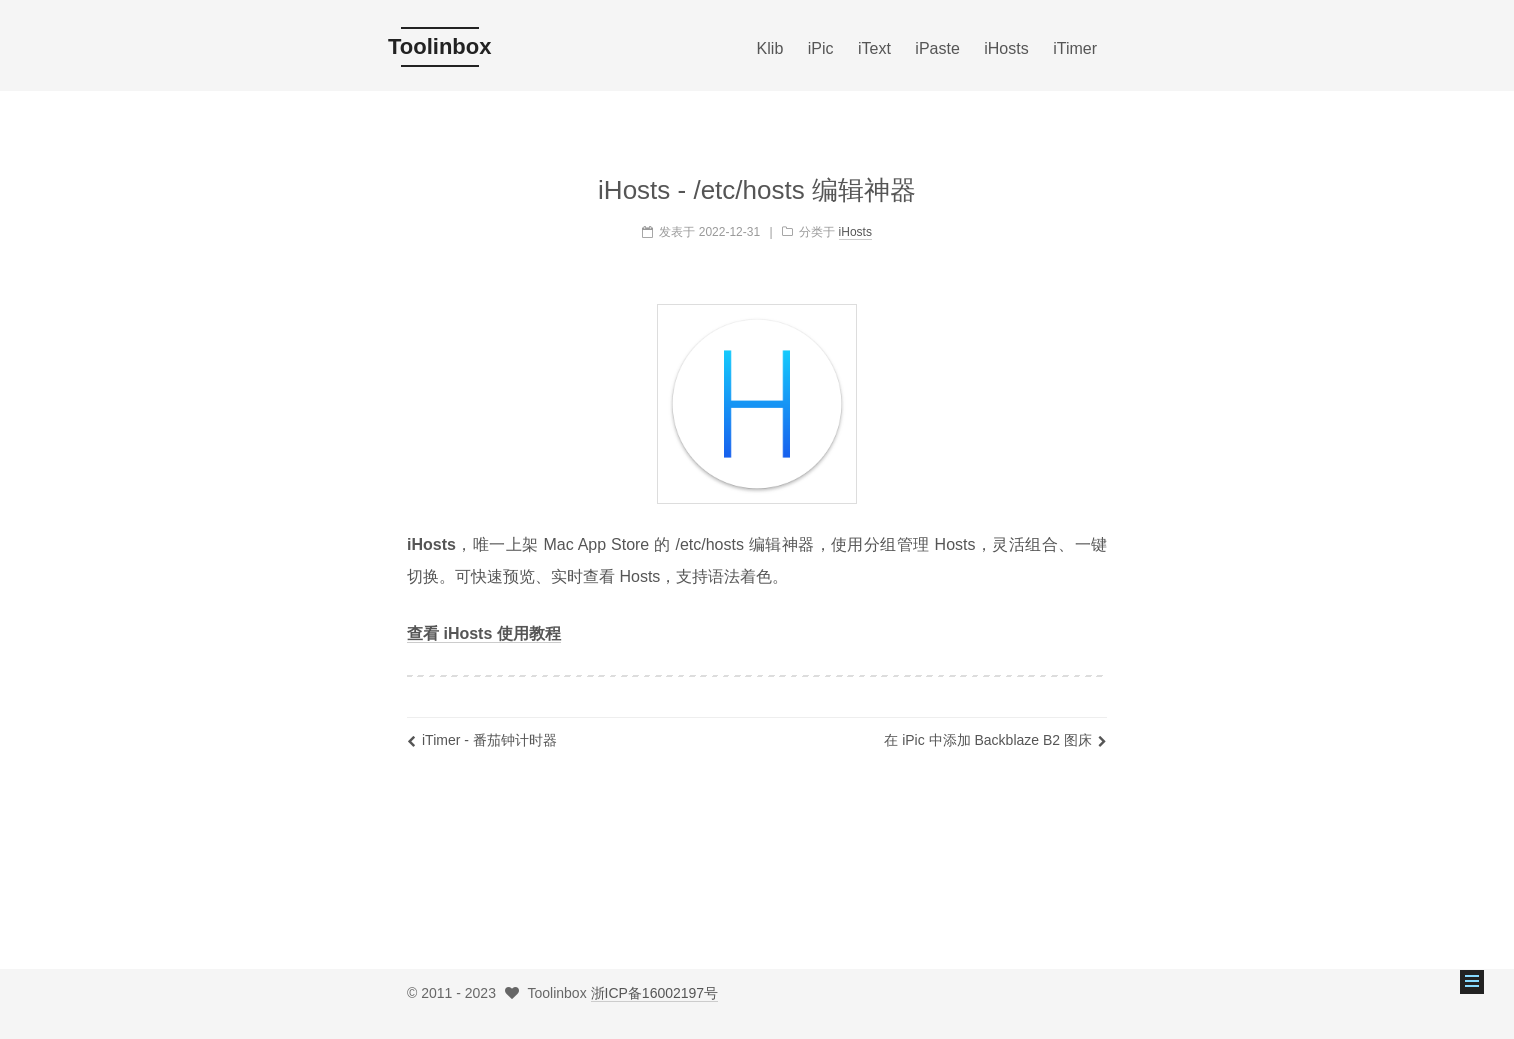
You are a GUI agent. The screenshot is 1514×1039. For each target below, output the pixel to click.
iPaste (937, 48)
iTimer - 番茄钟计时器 (482, 740)
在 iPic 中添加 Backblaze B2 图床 (995, 740)
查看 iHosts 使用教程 (484, 633)
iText (874, 48)
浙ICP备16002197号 (655, 993)
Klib (770, 48)
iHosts (1006, 48)
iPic (821, 48)
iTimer (1075, 48)
